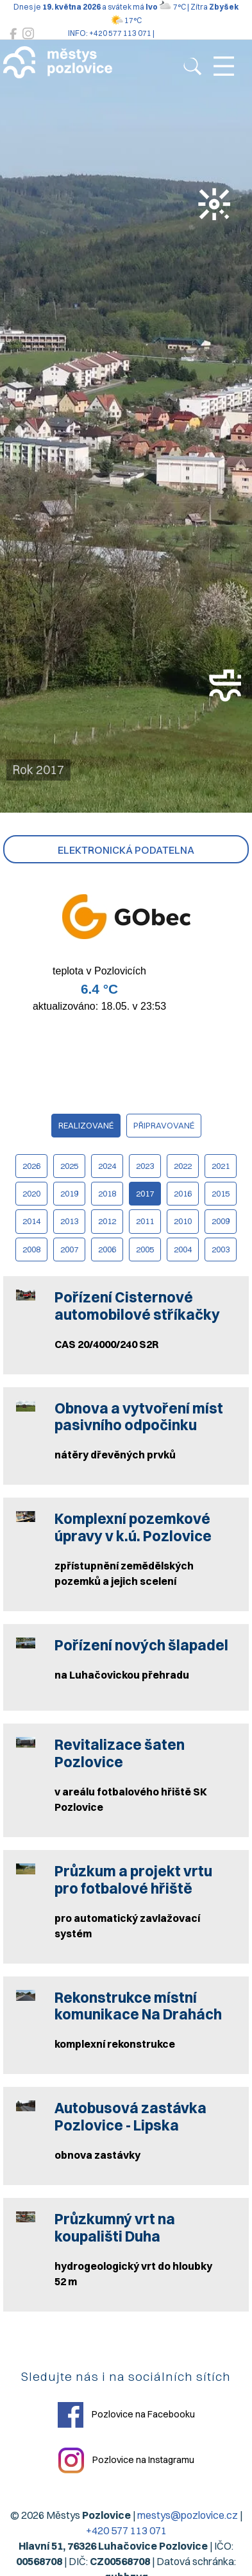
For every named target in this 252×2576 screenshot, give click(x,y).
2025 (69, 1166)
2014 (31, 1221)
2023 (145, 1166)
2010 (183, 1221)
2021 (221, 1166)
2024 (107, 1166)
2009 (221, 1221)
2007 (69, 1249)
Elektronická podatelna (126, 849)
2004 (183, 1249)
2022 (183, 1166)
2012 (107, 1221)
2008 (31, 1249)
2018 (107, 1193)
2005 (145, 1249)
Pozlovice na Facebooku (126, 2415)
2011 (145, 1221)
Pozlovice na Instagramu (126, 2460)
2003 (221, 1249)
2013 (69, 1221)
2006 (107, 1249)
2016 (183, 1193)
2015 (221, 1193)
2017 (145, 1193)
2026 (31, 1166)
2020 (31, 1193)
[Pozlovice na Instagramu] (28, 34)
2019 (69, 1193)
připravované (163, 1125)
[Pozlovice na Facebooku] (13, 34)
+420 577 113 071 (126, 2530)
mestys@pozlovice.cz (187, 2515)
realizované (85, 1125)
